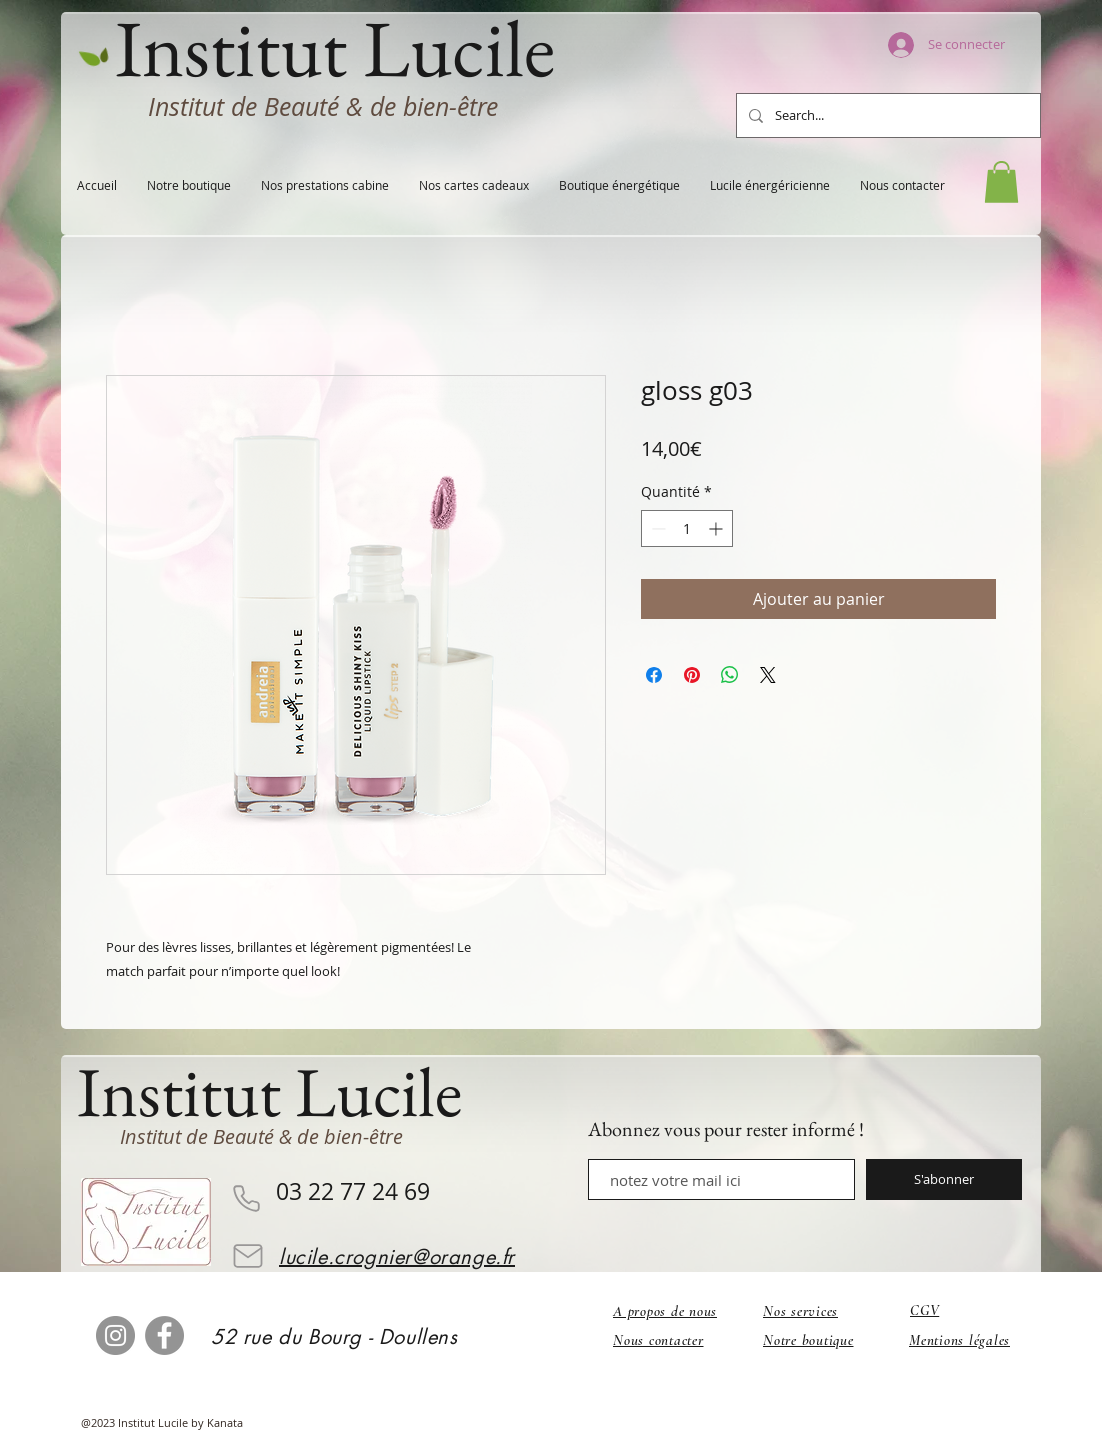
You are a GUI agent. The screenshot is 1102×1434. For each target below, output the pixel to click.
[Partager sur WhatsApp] (730, 675)
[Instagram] (115, 1335)
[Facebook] (164, 1335)
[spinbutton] (687, 528)
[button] (1001, 182)
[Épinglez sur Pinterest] (692, 675)
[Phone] (246, 1198)
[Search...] (886, 115)
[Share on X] (768, 675)
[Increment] (717, 528)
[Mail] (248, 1256)
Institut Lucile (269, 1091)
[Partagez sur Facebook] (654, 675)
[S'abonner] (944, 1179)
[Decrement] (656, 528)
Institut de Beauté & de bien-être (323, 106)
